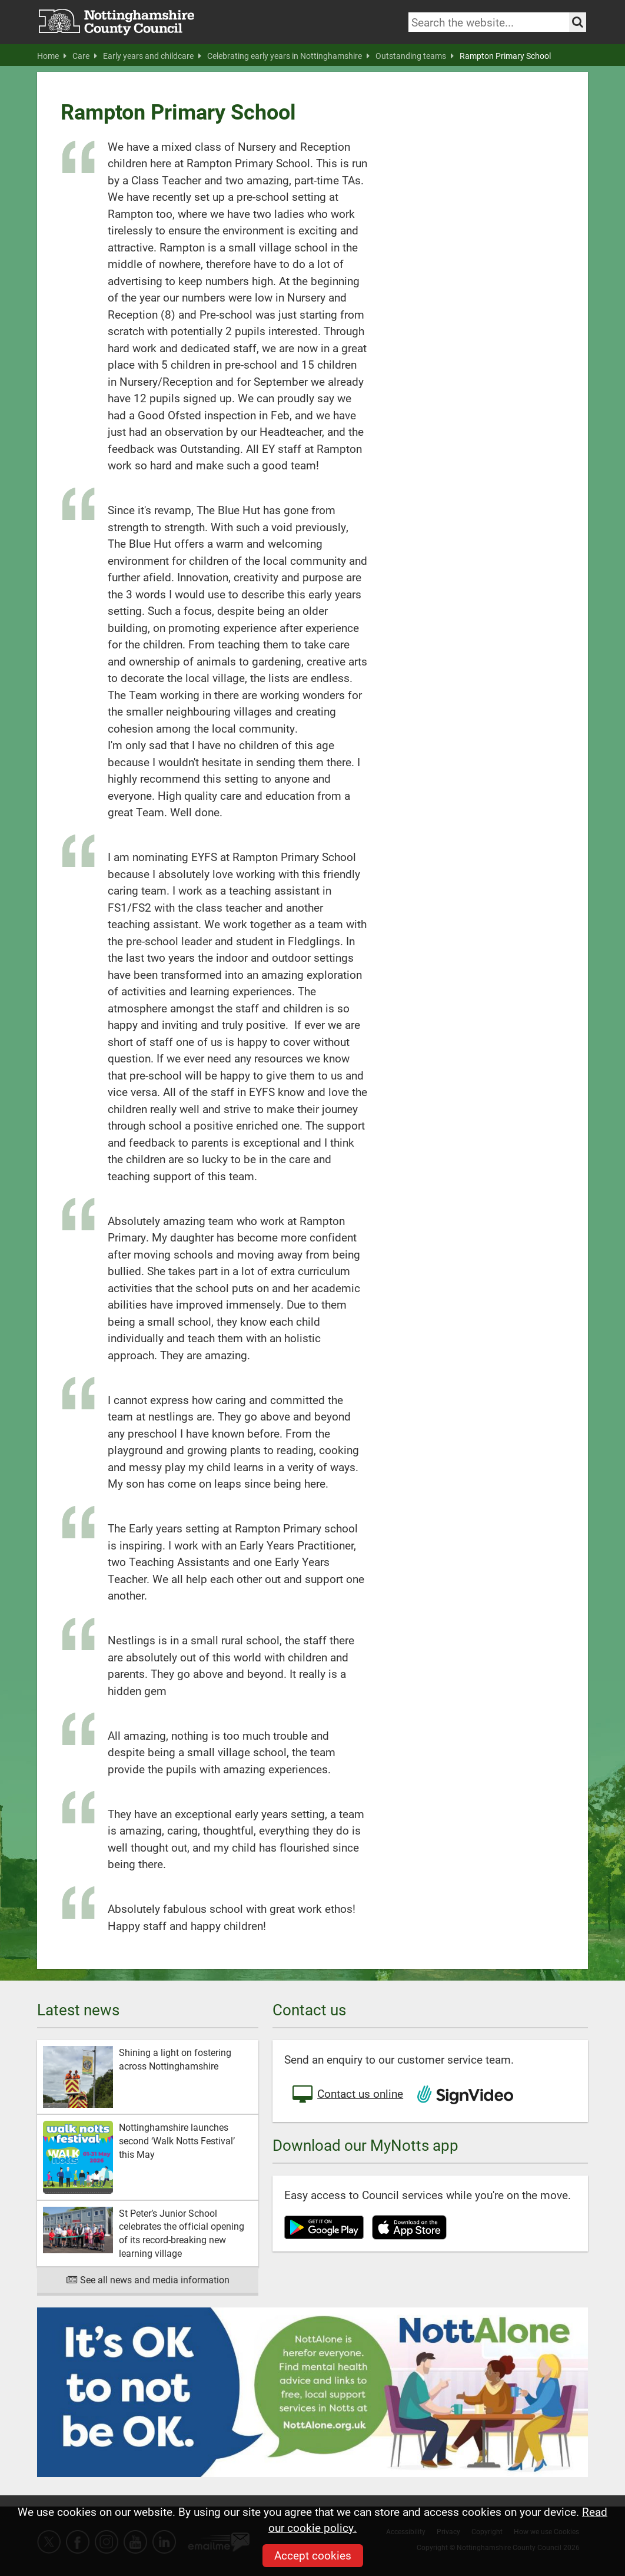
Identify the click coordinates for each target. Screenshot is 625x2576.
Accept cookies (312, 2555)
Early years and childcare (152, 56)
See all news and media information (148, 2279)
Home (52, 56)
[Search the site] (577, 22)
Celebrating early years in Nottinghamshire (288, 56)
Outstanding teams (414, 56)
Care (84, 56)
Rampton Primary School (505, 56)
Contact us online (346, 2094)
